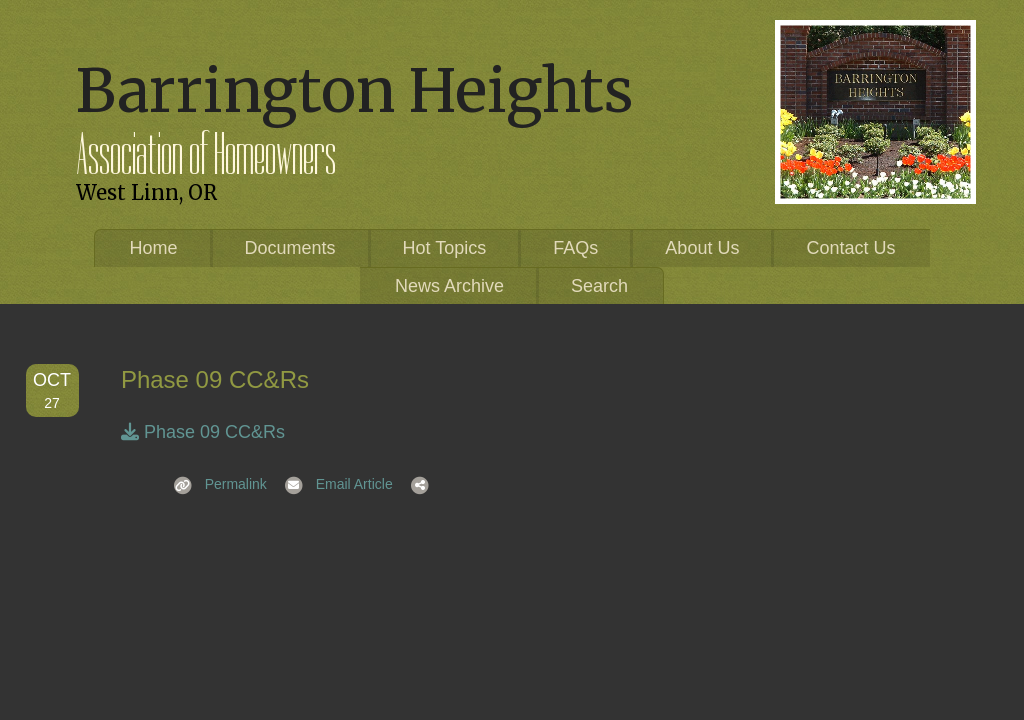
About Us (702, 248)
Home (154, 248)
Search (599, 286)
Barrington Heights (354, 90)
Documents (290, 248)
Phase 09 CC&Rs (203, 432)
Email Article (332, 484)
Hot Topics (445, 248)
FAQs (575, 248)
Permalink (214, 484)
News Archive (449, 286)
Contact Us (850, 248)
